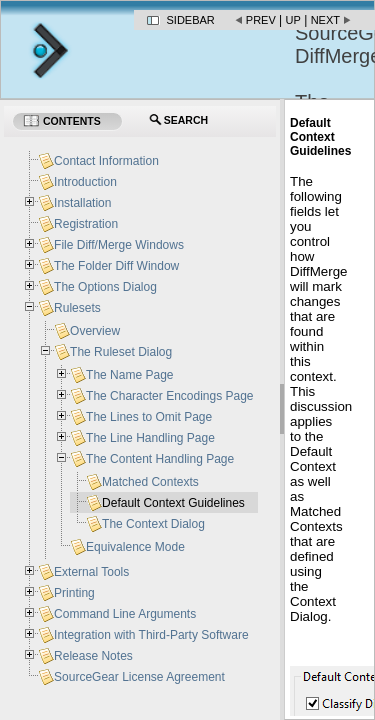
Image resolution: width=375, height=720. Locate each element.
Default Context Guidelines (173, 503)
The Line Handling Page (150, 438)
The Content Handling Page (160, 459)
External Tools (91, 572)
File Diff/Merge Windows (119, 245)
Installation (82, 203)
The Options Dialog (105, 287)
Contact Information (106, 161)
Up (293, 20)
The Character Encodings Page (169, 396)
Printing (74, 593)
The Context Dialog (153, 524)
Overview (95, 331)
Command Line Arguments (125, 614)
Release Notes (93, 656)
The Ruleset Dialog (121, 352)
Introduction (85, 182)
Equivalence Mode (135, 547)
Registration (86, 224)
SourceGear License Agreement (139, 677)
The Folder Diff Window (116, 266)
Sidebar (191, 20)
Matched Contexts (150, 482)
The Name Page (129, 375)
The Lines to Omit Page (149, 417)
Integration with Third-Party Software (151, 635)
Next (325, 20)
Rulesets (77, 308)
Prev (261, 20)
